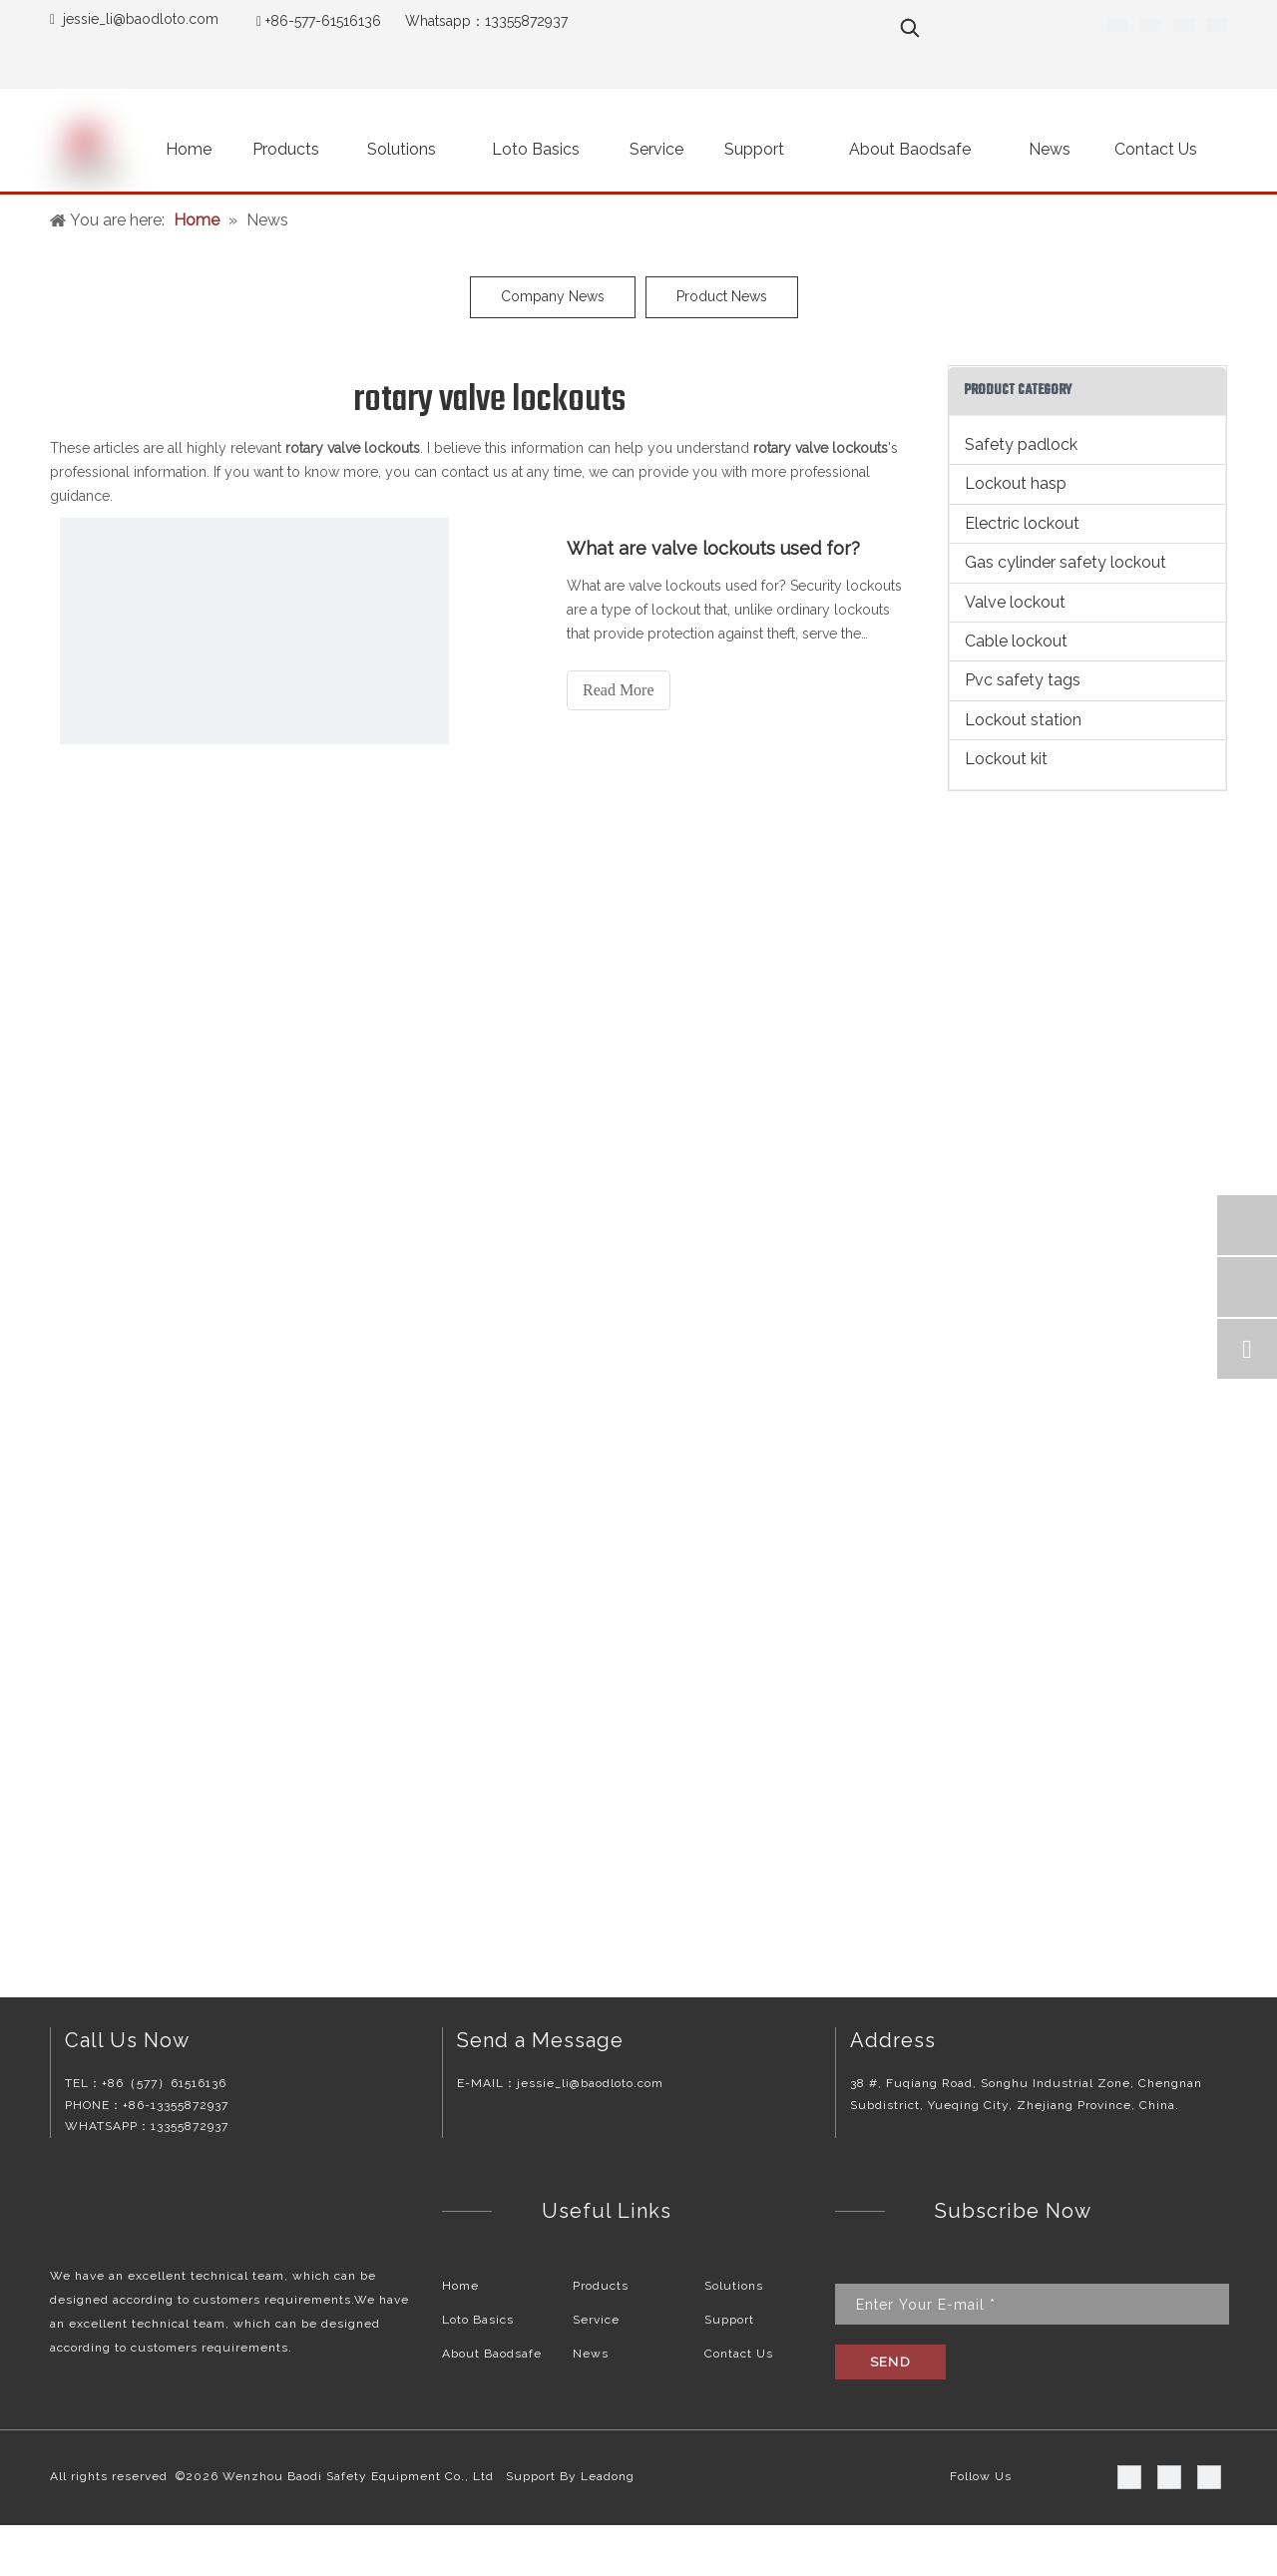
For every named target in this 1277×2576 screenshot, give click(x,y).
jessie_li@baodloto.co (134, 19)
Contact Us (738, 2354)
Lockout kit (1006, 758)
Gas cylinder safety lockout (1065, 562)
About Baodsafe (492, 2354)
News (591, 2354)
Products (601, 2286)
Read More (618, 689)
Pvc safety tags (1022, 679)
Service (596, 2320)
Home (460, 2286)
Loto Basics (478, 2320)
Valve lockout (1015, 602)
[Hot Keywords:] (910, 28)
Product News (721, 296)
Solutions (733, 2286)
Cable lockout (1016, 641)
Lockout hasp (1015, 483)
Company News (553, 296)
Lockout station (1023, 719)
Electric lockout (1022, 523)
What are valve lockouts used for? (713, 548)
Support (729, 2320)
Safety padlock (1021, 444)
